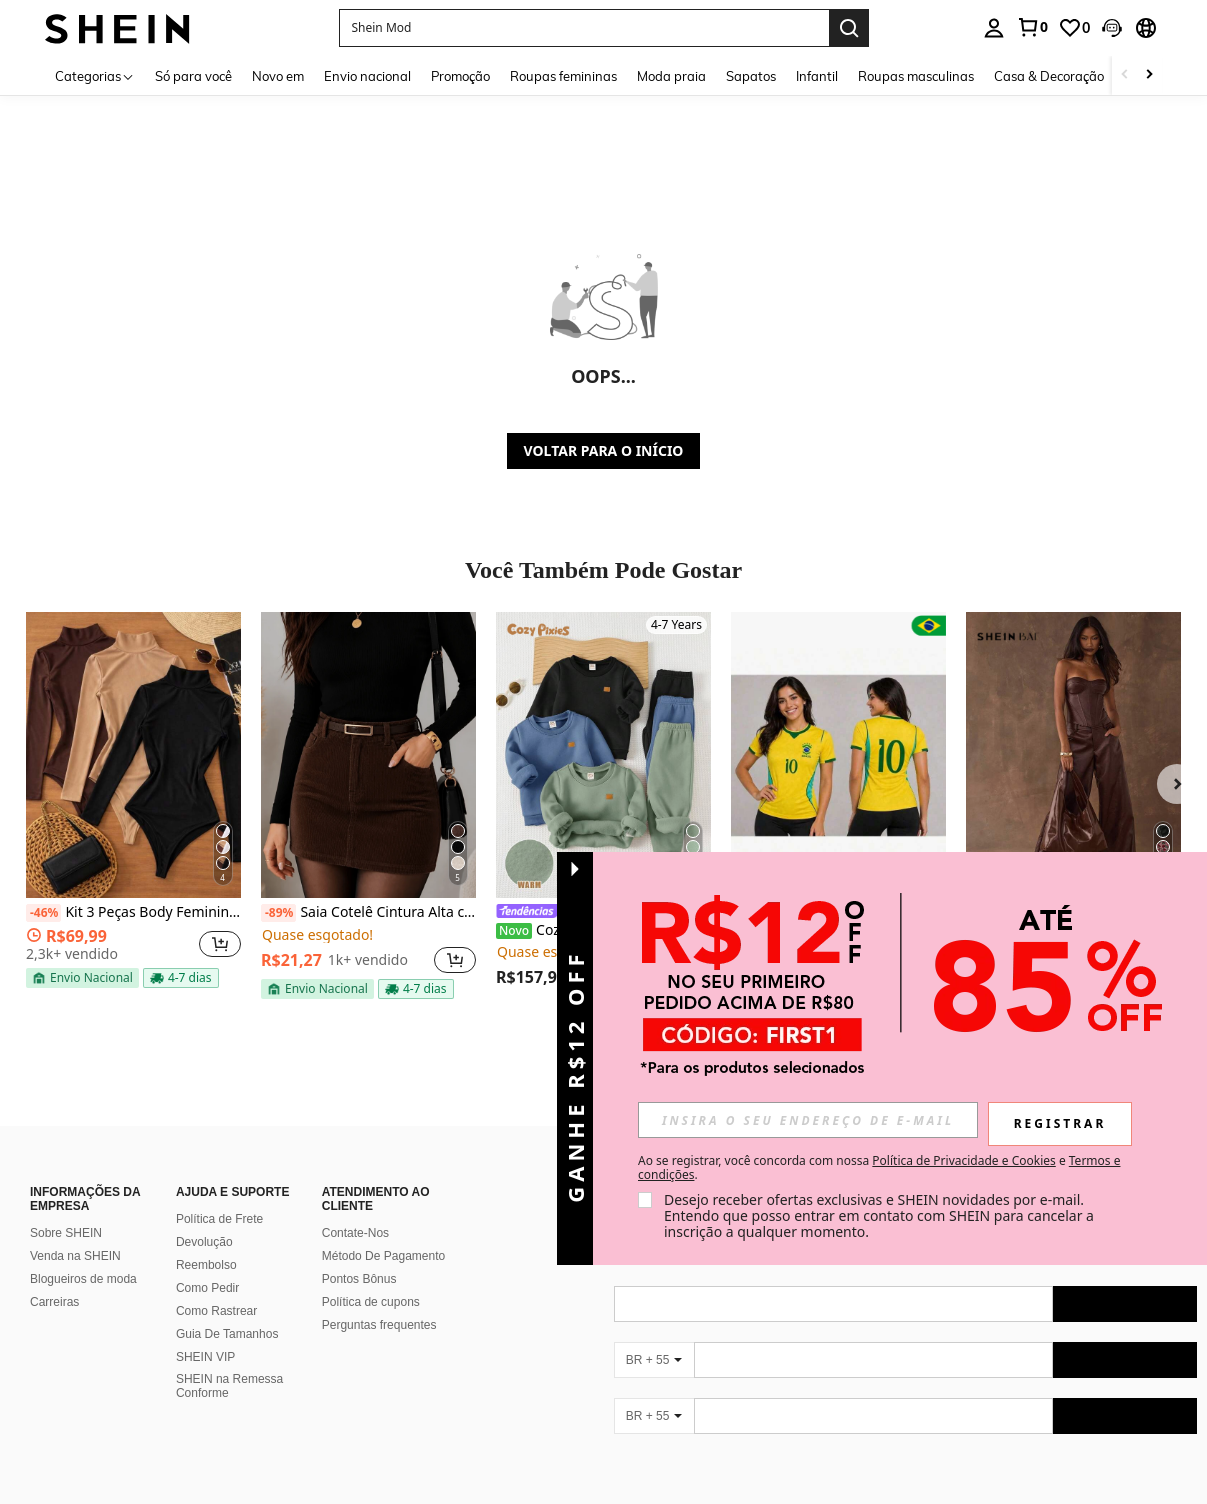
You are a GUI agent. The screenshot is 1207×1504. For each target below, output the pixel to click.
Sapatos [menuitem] (751, 76)
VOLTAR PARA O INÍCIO (604, 450)
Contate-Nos (355, 1233)
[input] (808, 1120)
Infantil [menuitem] (817, 76)
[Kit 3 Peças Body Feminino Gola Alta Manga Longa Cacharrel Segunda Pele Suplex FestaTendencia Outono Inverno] (133, 755)
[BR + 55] (654, 1360)
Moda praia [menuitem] (671, 76)
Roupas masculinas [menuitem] (916, 76)
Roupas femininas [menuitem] (563, 76)
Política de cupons (371, 1302)
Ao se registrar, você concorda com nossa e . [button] (879, 1168)
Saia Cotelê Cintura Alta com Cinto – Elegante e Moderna (368, 913)
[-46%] (43, 913)
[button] (1112, 28)
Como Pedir (207, 1288)
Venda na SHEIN (75, 1256)
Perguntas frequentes (379, 1325)
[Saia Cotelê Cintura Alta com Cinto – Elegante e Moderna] (368, 755)
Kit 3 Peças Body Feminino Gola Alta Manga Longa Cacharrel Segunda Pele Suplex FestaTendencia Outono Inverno (133, 913)
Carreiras (54, 1302)
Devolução (204, 1242)
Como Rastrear (216, 1311)
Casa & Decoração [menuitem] (1049, 76)
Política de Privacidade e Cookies (963, 1160)
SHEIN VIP (205, 1357)
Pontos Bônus (359, 1279)
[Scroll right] (1149, 75)
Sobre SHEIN (66, 1233)
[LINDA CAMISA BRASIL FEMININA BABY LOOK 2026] (838, 755)
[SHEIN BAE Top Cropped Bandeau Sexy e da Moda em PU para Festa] (1073, 755)
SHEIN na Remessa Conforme (229, 1386)
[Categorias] (95, 75)
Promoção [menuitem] (460, 76)
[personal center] (994, 28)
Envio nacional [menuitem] (367, 76)
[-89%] (278, 913)
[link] (1032, 27)
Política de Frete (219, 1219)
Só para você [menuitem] (193, 76)
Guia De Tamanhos (227, 1334)
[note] (82, 978)
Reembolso (206, 1265)
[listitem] (133, 804)
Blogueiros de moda (83, 1279)
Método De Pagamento (383, 1256)
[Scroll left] (1125, 75)
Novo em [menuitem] (278, 76)
